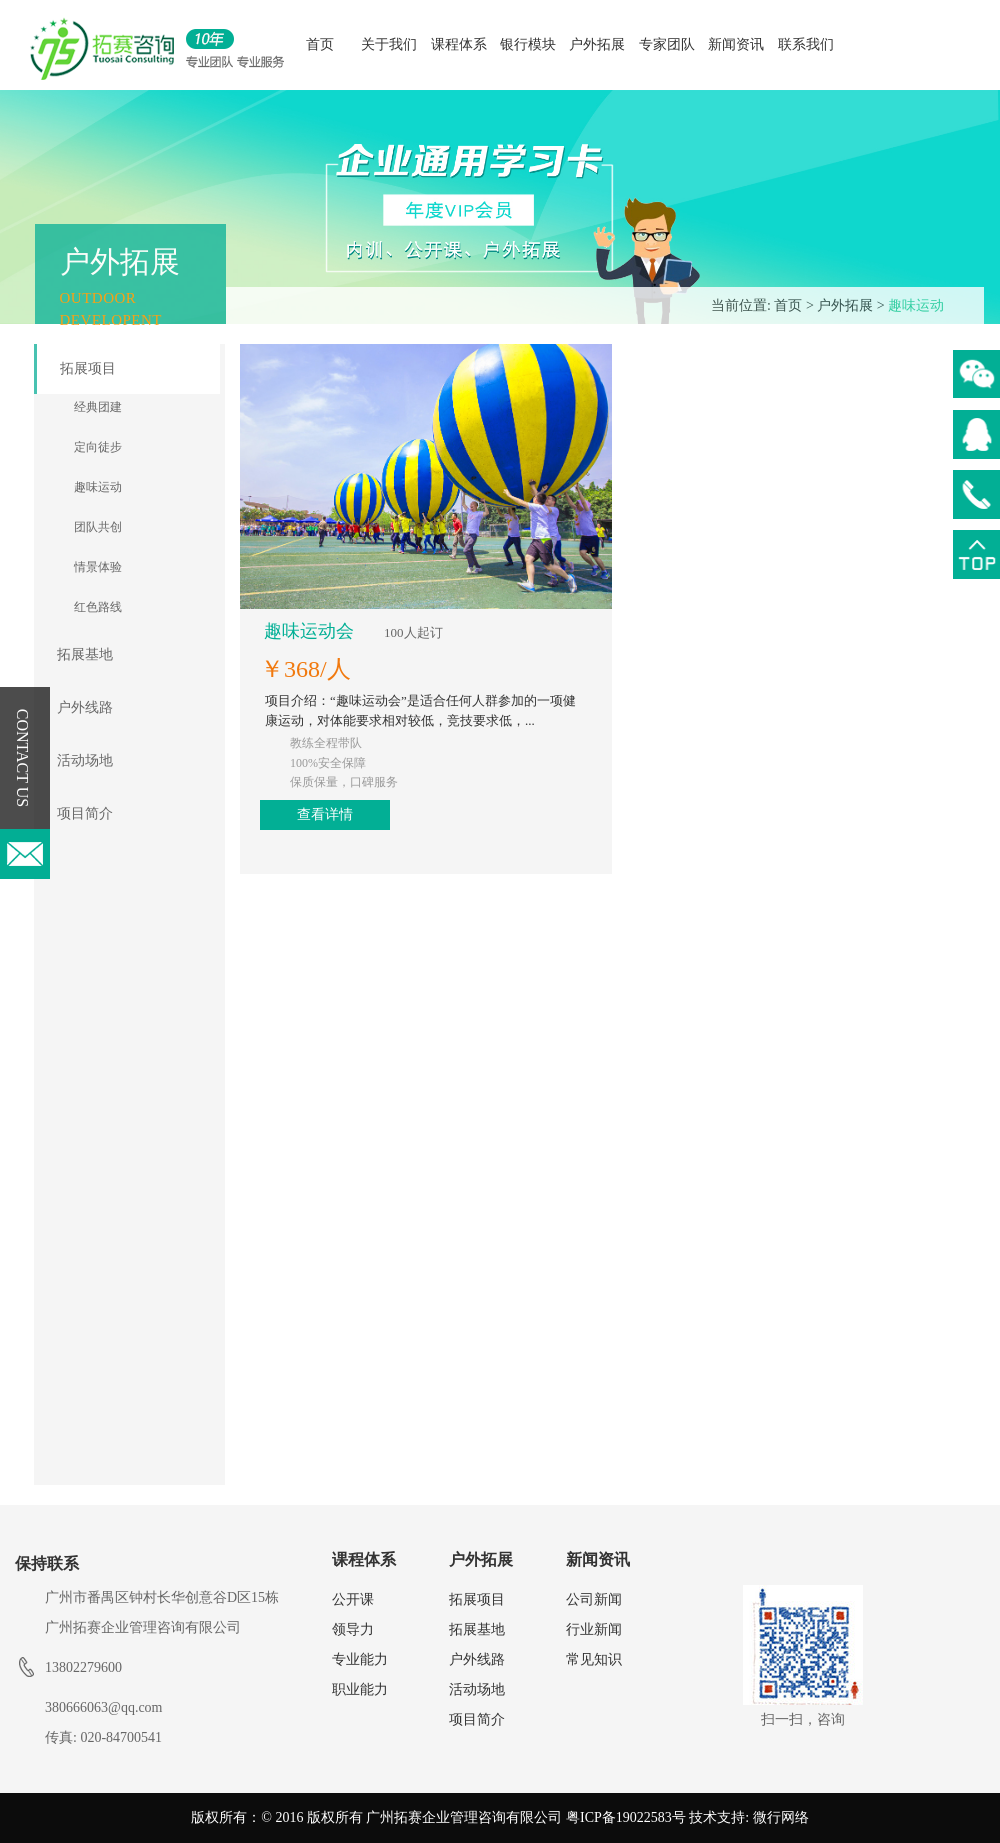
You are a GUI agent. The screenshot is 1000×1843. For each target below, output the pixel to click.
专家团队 (667, 44)
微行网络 (781, 1817)
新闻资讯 (736, 44)
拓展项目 (88, 368)
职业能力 (360, 1689)
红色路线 (98, 607)
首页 (320, 44)
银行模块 (528, 44)
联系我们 (806, 44)
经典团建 (98, 407)
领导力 (353, 1629)
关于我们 (389, 44)
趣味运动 (916, 305)
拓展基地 (85, 654)
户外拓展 (597, 44)
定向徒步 (98, 447)
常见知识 (594, 1659)
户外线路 (85, 707)
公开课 (353, 1599)
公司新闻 (594, 1599)
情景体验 (98, 567)
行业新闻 (594, 1629)
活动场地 (85, 760)
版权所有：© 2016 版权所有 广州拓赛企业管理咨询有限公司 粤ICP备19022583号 (438, 1817)
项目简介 (85, 813)
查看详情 (697, 549)
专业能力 (360, 1659)
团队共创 (98, 527)
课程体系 (459, 44)
